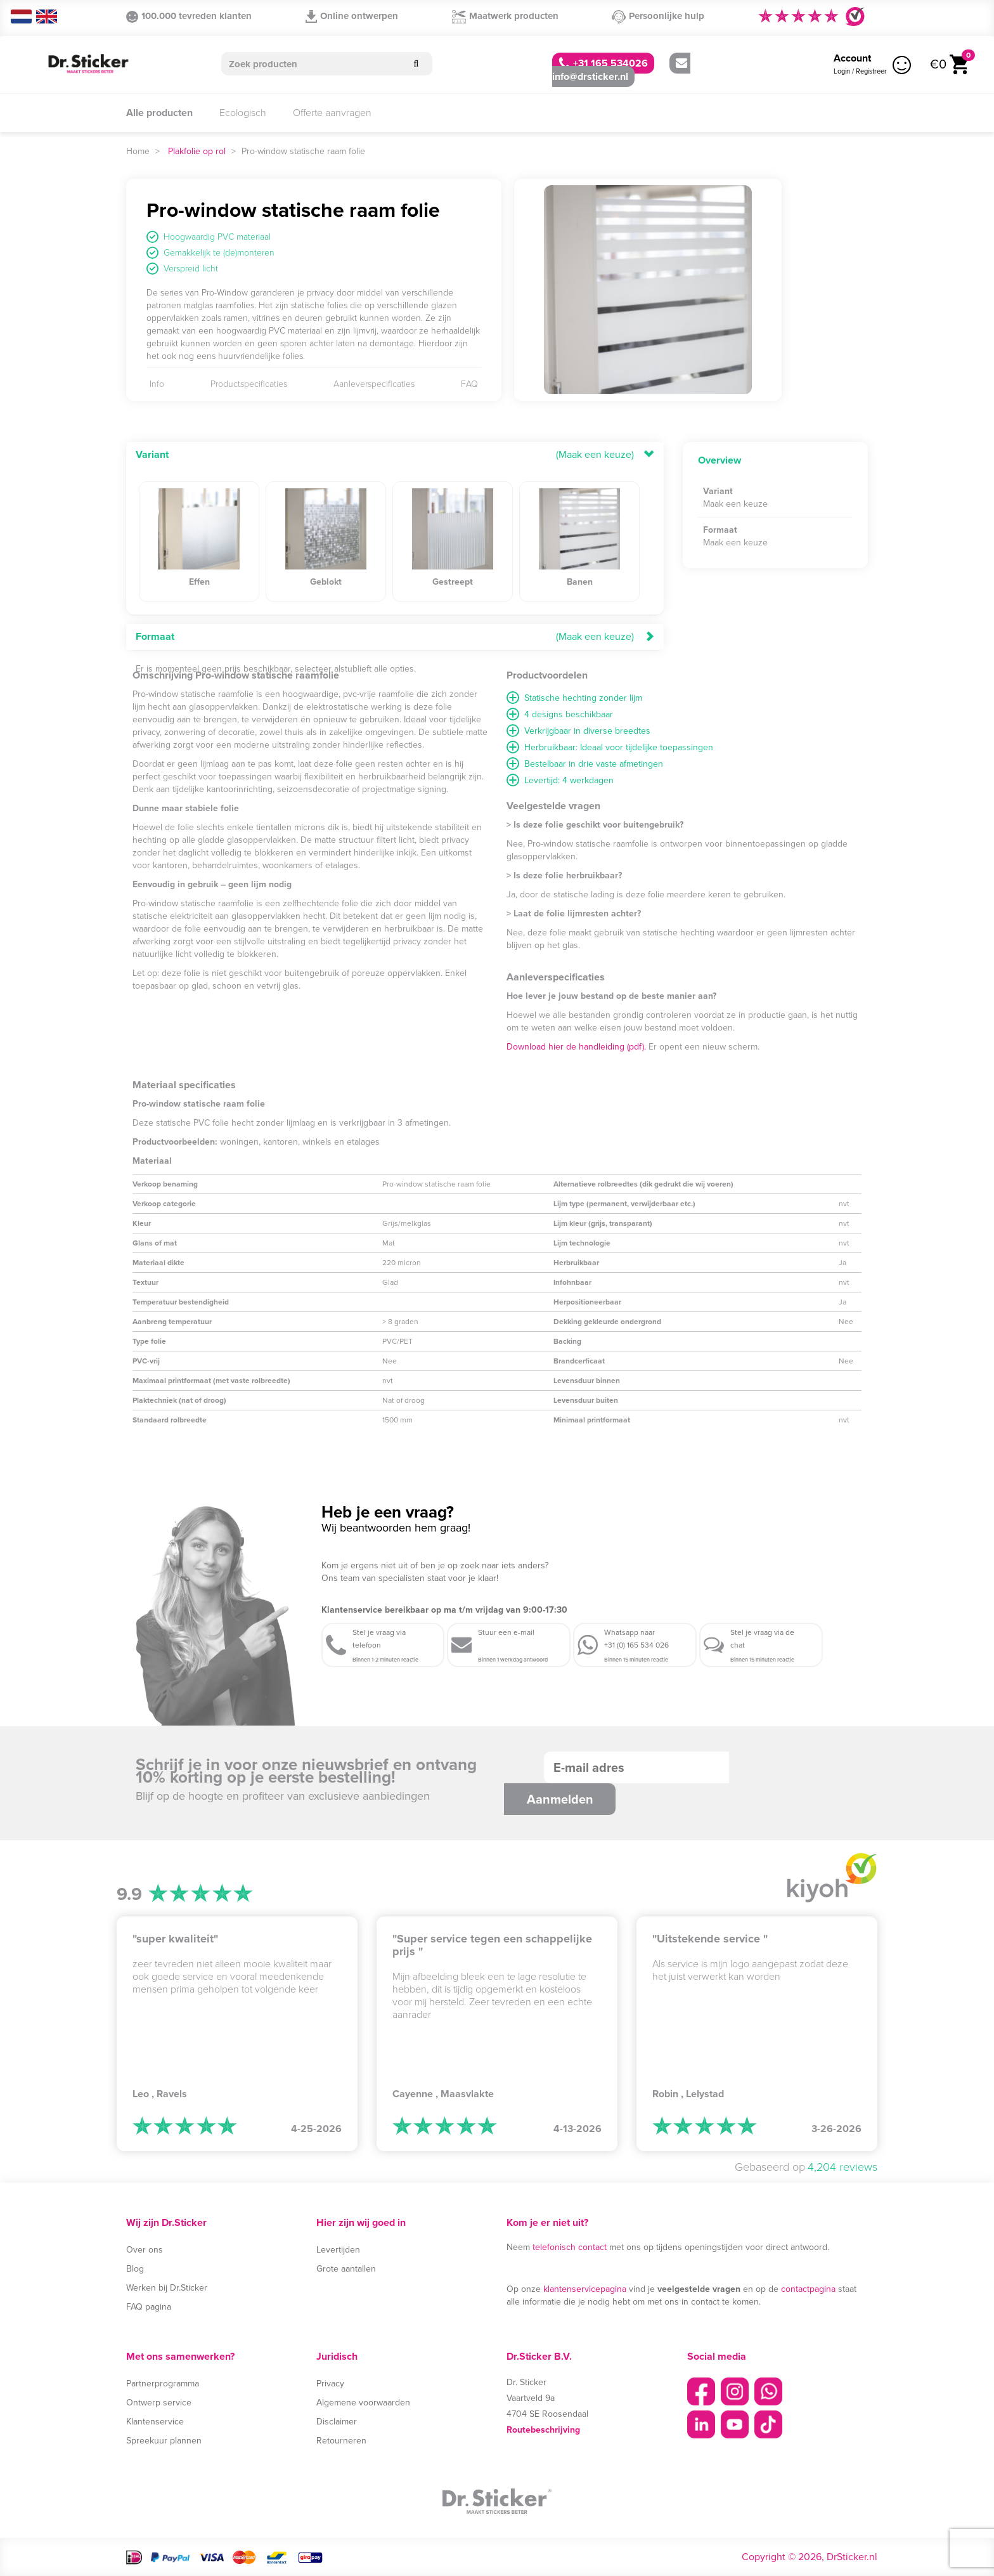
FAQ (469, 384)
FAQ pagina (148, 2306)
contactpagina (808, 2289)
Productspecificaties (248, 384)
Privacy (330, 2383)
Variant (152, 454)
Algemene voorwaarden (363, 2402)
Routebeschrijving (543, 2429)
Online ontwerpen (352, 16)
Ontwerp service (158, 2402)
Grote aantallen (346, 2268)
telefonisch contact (569, 2247)
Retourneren (341, 2440)
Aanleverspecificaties (374, 384)
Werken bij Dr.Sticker (166, 2287)
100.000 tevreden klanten (189, 16)
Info (157, 384)
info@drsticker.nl (619, 71)
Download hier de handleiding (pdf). (576, 1046)
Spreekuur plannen (164, 2440)
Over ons (144, 2249)
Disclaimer (336, 2421)
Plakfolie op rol (197, 151)
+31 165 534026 (603, 63)
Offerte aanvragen (332, 112)
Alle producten (159, 112)
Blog (135, 2268)
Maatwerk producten (505, 16)
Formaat (155, 636)
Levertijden (338, 2249)
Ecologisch (242, 112)
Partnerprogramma (162, 2383)
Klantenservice (155, 2421)
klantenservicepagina (584, 2289)
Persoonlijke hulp (658, 16)
